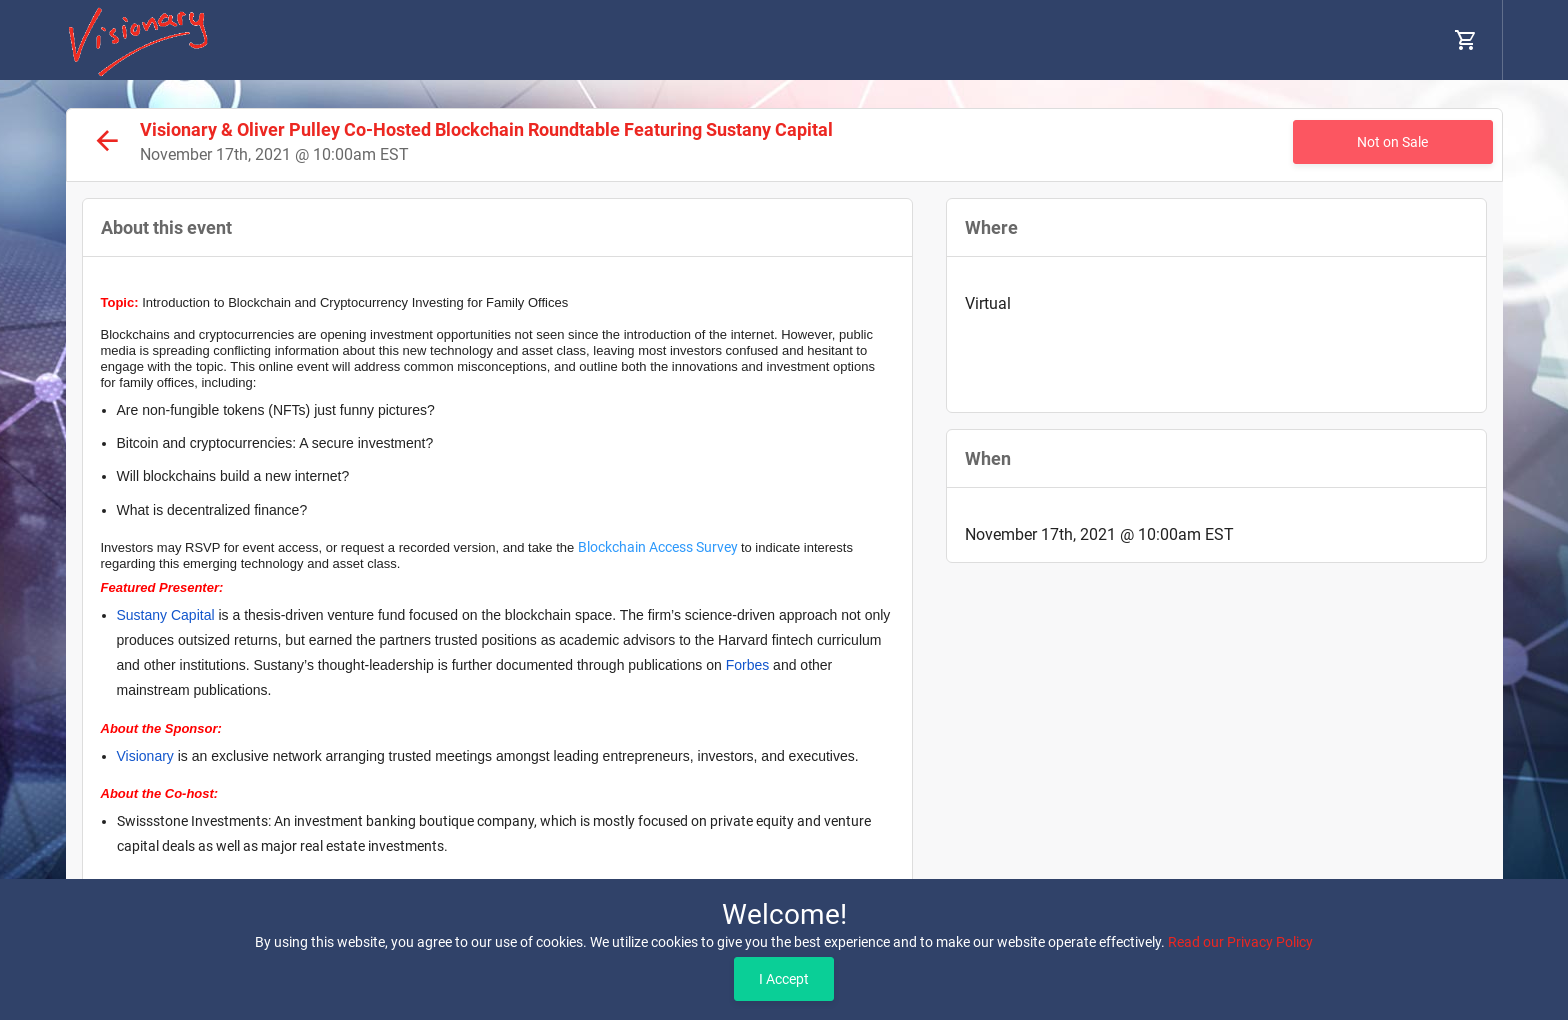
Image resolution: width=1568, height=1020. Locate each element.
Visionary (145, 756)
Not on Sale (1392, 142)
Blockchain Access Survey (658, 547)
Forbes (748, 665)
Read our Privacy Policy (1240, 942)
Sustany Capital (166, 615)
